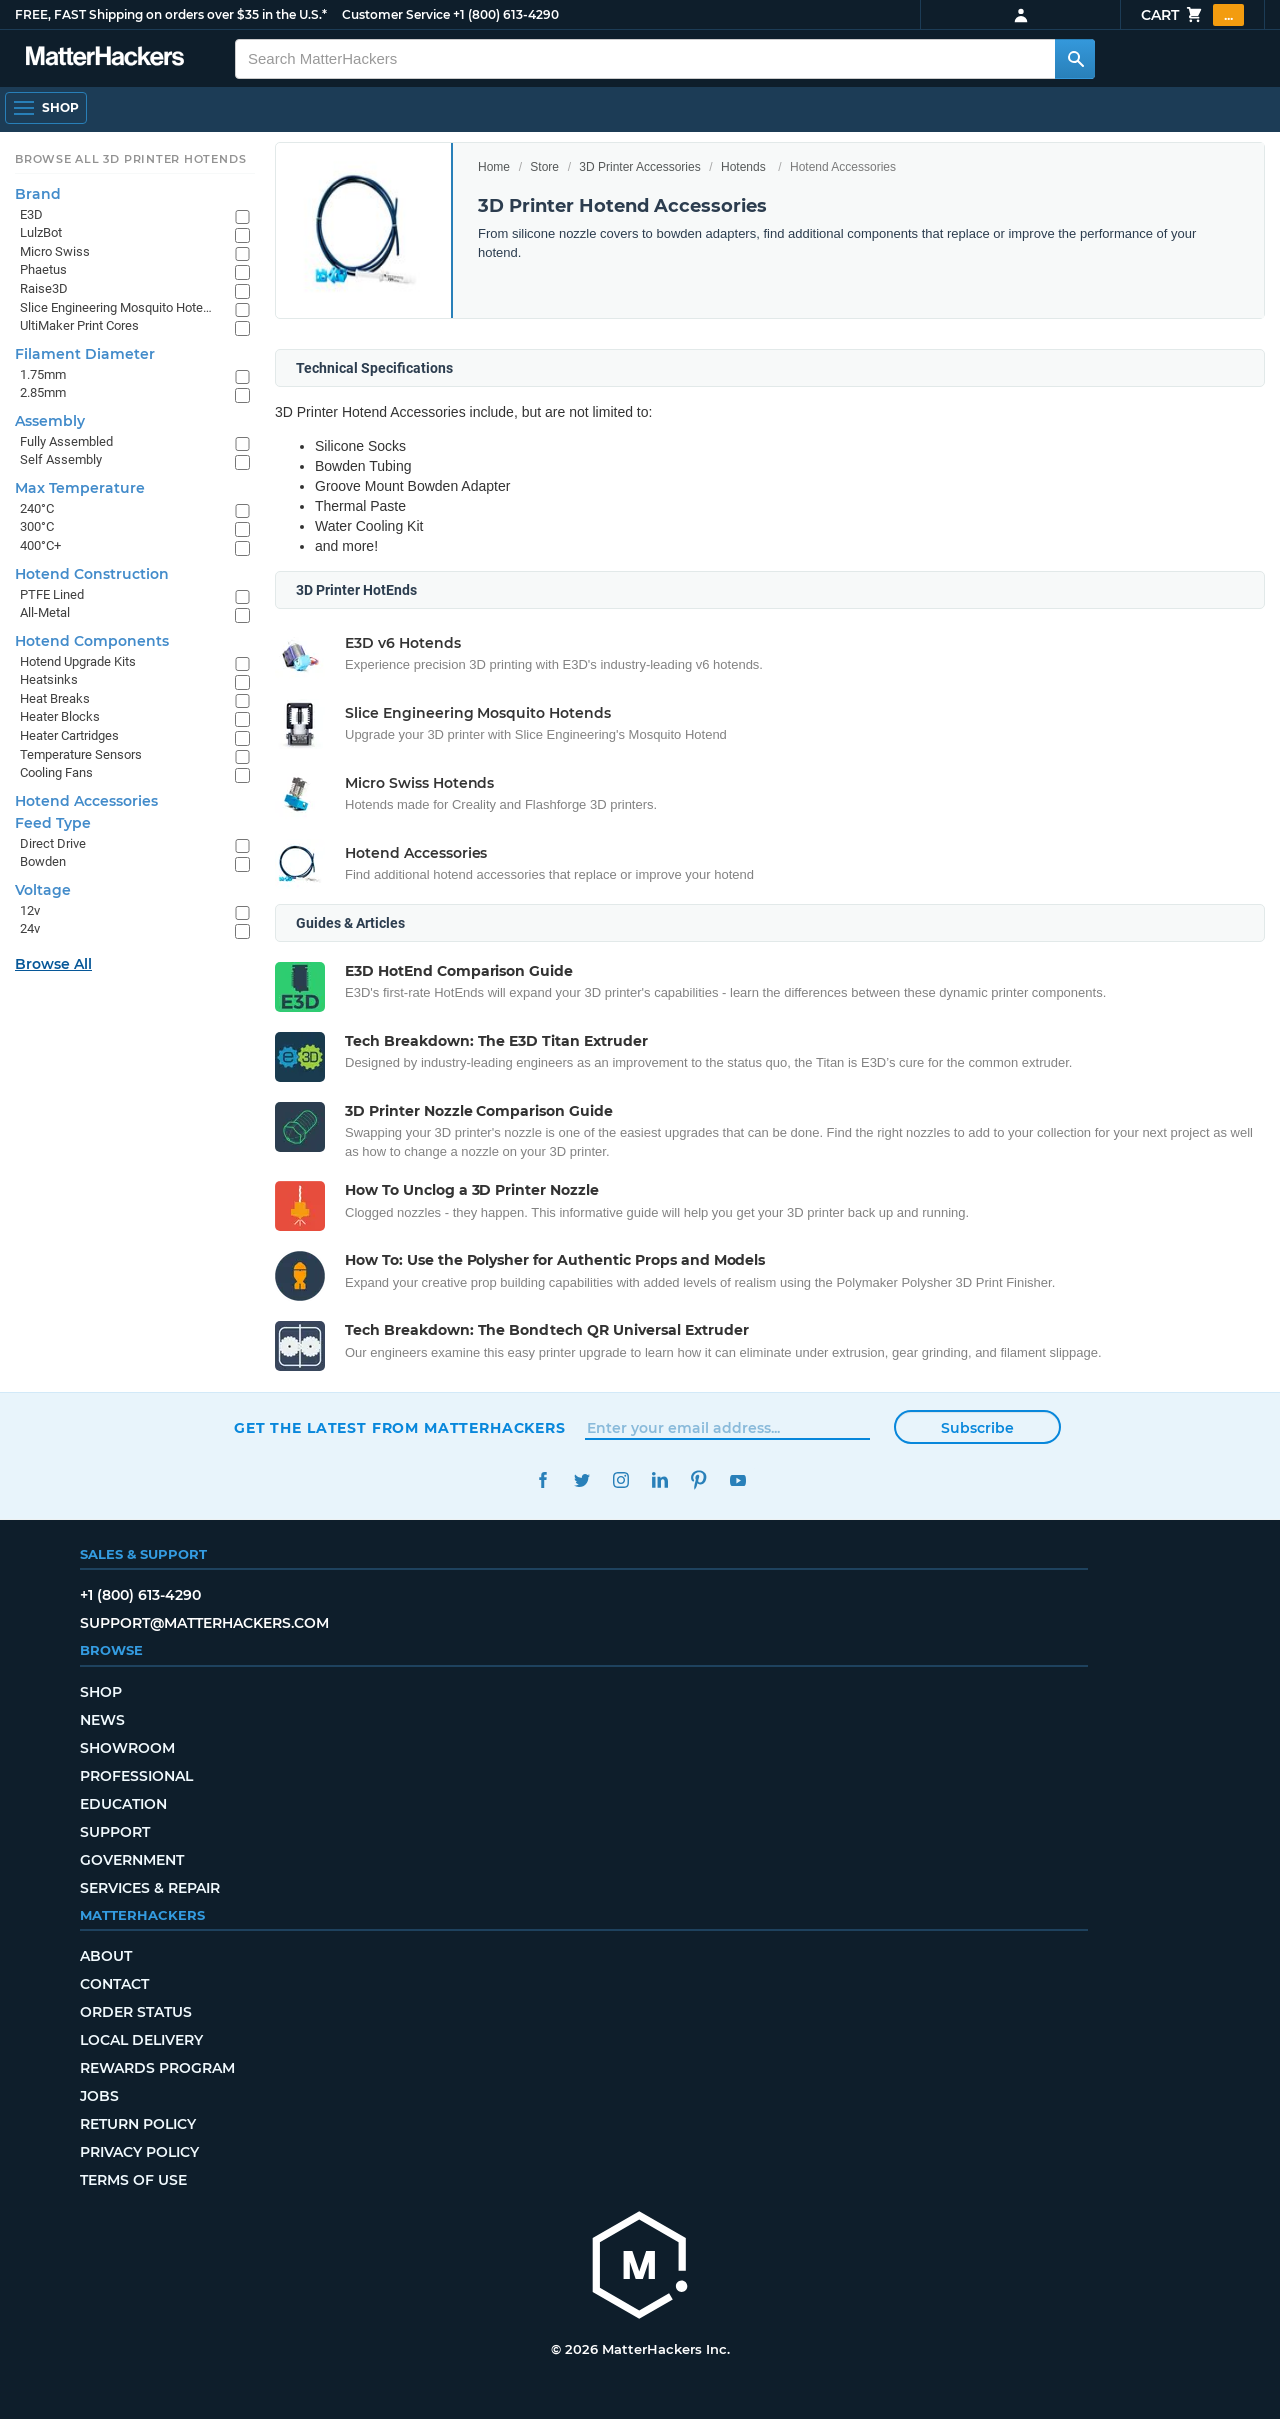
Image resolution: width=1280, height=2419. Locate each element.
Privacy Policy (139, 2152)
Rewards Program (157, 2068)
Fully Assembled (66, 441)
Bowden (43, 861)
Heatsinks (49, 679)
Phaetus (43, 269)
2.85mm (43, 392)
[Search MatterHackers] (1075, 59)
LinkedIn (659, 1480)
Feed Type (53, 823)
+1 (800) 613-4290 (506, 14)
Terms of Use (133, 2180)
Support (115, 1832)
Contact (114, 1984)
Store (544, 167)
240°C (37, 508)
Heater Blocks (60, 716)
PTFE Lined (52, 594)
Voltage (43, 890)
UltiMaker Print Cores (79, 325)
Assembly (50, 421)
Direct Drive (53, 843)
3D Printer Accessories (639, 167)
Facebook (542, 1480)
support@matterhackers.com (204, 1623)
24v (30, 928)
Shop (101, 1692)
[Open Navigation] (46, 108)
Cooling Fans (56, 772)
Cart (1192, 15)
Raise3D (44, 288)
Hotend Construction (92, 574)
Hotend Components (92, 641)
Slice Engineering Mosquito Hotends (117, 307)
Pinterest (698, 1480)
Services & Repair (150, 1888)
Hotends (743, 167)
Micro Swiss (55, 251)
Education (123, 1804)
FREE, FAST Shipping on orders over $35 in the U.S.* (171, 14)
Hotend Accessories (86, 801)
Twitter (581, 1480)
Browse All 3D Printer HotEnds (130, 159)
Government (132, 1860)
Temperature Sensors (81, 754)
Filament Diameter (85, 354)
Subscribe (977, 1428)
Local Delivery (141, 2040)
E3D (31, 214)
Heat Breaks (55, 698)
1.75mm (43, 374)
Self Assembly (61, 459)
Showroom (127, 1748)
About (106, 1956)
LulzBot (41, 232)
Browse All (53, 964)
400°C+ (40, 545)
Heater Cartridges (69, 735)
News (102, 1720)
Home (494, 167)
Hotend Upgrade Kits (78, 661)
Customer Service (396, 14)
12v (30, 910)
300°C (37, 526)
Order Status (136, 2012)
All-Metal (45, 612)
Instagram (620, 1480)
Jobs (99, 2096)
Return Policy (138, 2124)
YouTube (737, 1480)
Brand (38, 194)
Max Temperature (80, 488)
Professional (136, 1776)
